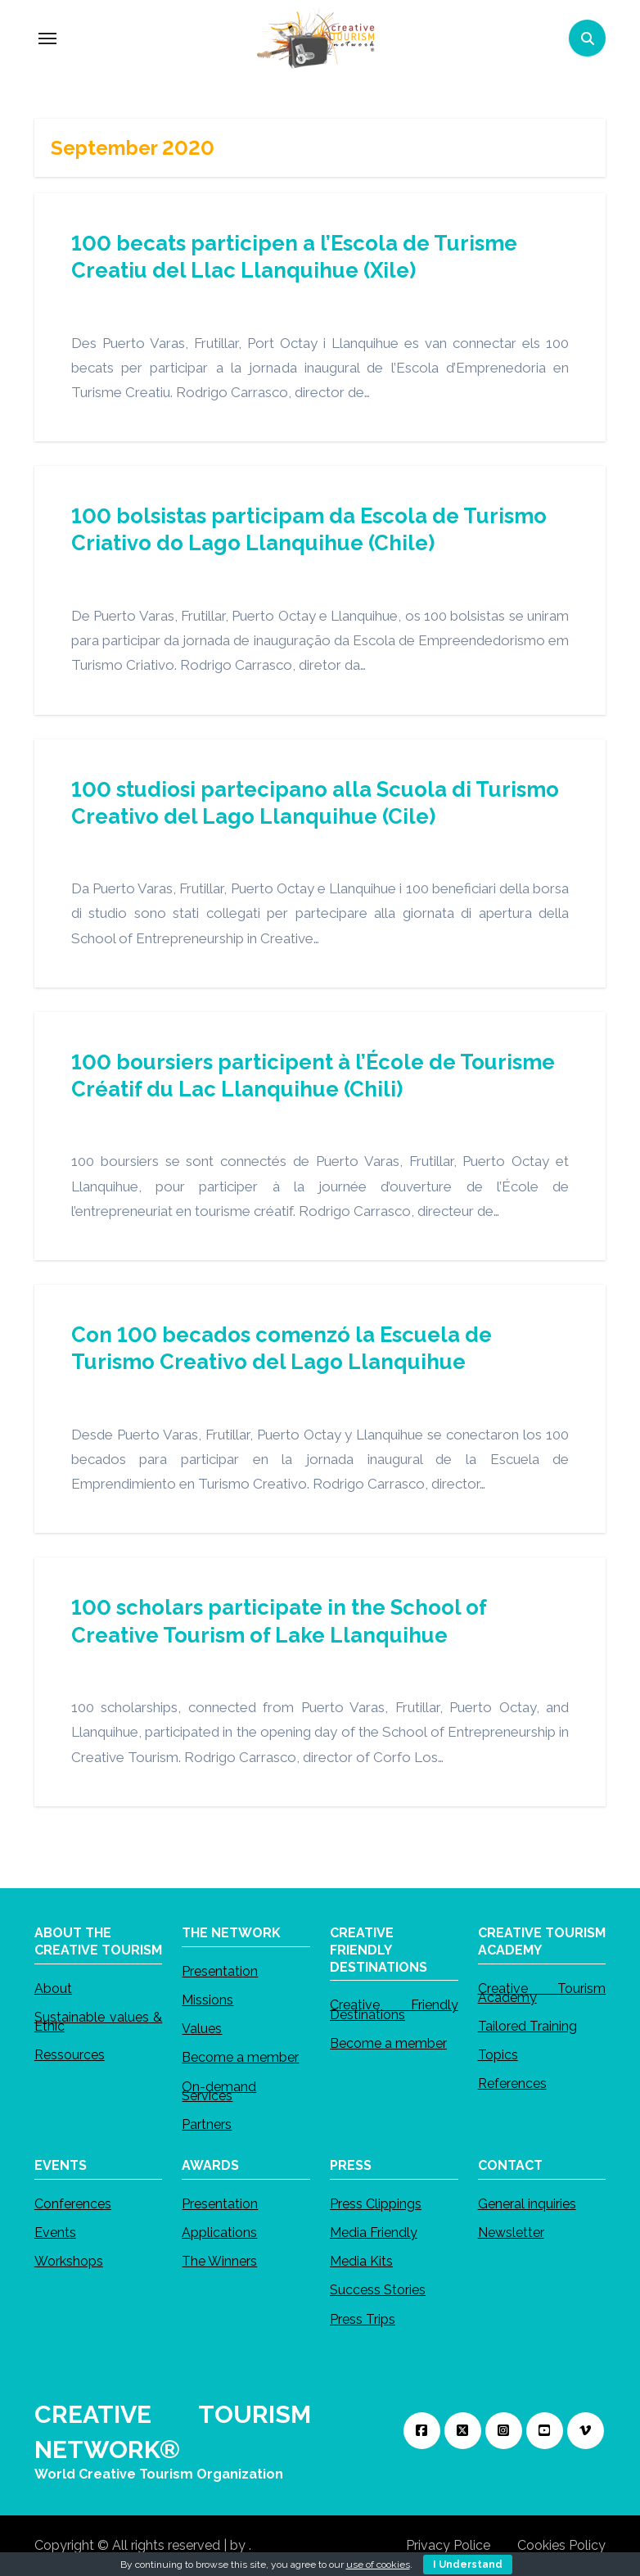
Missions (207, 2000)
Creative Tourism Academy (542, 1992)
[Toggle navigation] (47, 38)
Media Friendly (373, 2232)
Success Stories (378, 2290)
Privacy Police (448, 2545)
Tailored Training (527, 2026)
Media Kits (361, 2261)
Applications (219, 2232)
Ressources (69, 2055)
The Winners (219, 2261)
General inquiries (527, 2204)
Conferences (72, 2204)
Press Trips (362, 2319)
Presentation (220, 1971)
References (512, 2083)
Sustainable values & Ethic (98, 2021)
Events (55, 2232)
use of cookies (378, 2564)
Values (202, 2028)
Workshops (68, 2261)
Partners (207, 2124)
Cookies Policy (561, 2545)
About (53, 1987)
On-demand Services (219, 2090)
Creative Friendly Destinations (394, 2009)
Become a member (240, 2057)
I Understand (468, 2564)
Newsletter (511, 2232)
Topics (498, 2055)
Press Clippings (375, 2204)
